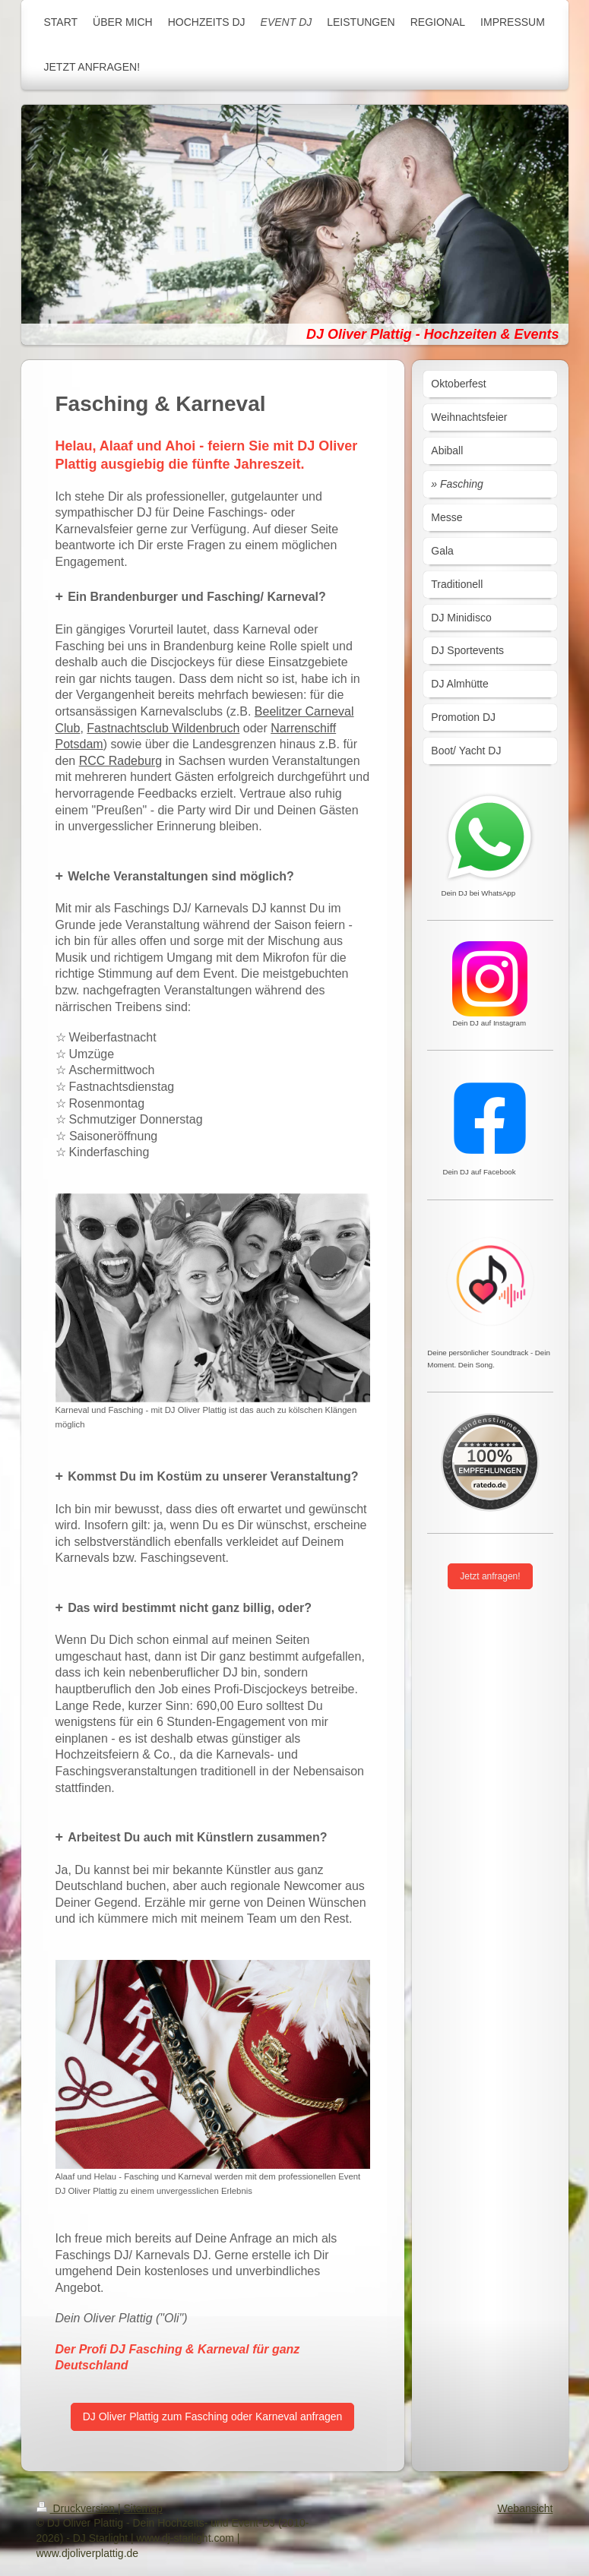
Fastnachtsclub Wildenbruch (163, 728)
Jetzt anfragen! (490, 1576)
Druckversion (77, 2508)
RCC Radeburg (120, 760)
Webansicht (525, 2508)
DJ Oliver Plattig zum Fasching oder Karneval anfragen (213, 2416)
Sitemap (143, 2508)
